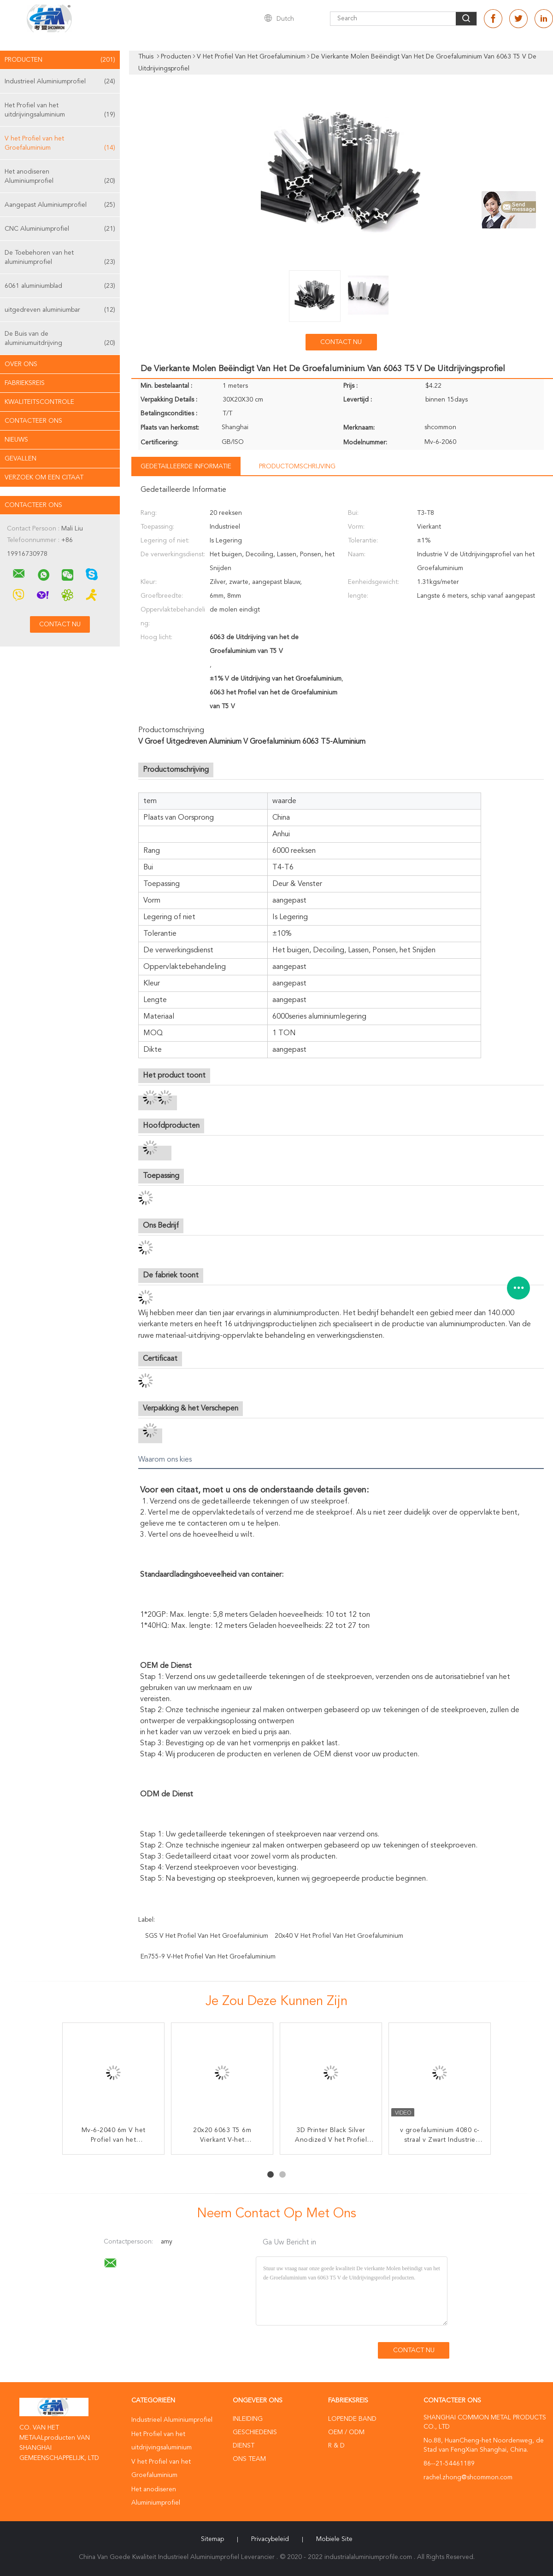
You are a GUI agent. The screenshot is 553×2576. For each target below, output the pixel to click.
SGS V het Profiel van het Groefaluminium (206, 1936)
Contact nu (341, 342)
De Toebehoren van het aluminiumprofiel (60, 258)
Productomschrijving (297, 466)
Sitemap (212, 2539)
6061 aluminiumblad (60, 286)
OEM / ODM (346, 2432)
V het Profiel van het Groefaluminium (60, 143)
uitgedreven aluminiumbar (60, 310)
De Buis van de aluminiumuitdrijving (60, 339)
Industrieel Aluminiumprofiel (60, 81)
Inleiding (248, 2419)
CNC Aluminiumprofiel (60, 228)
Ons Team (249, 2459)
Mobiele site (334, 2539)
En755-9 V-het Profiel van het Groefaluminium (208, 1956)
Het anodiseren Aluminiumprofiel (60, 177)
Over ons (21, 364)
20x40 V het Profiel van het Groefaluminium (339, 1936)
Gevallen (20, 458)
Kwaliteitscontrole (39, 402)
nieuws (16, 440)
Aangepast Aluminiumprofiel (60, 205)
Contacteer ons (33, 421)
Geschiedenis (255, 2432)
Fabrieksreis (25, 383)
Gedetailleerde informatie (186, 466)
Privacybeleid (270, 2539)
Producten (60, 60)
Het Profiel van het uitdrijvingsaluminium (60, 110)
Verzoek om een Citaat (44, 477)
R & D (336, 2445)
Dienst (243, 2445)
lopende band (352, 2419)
